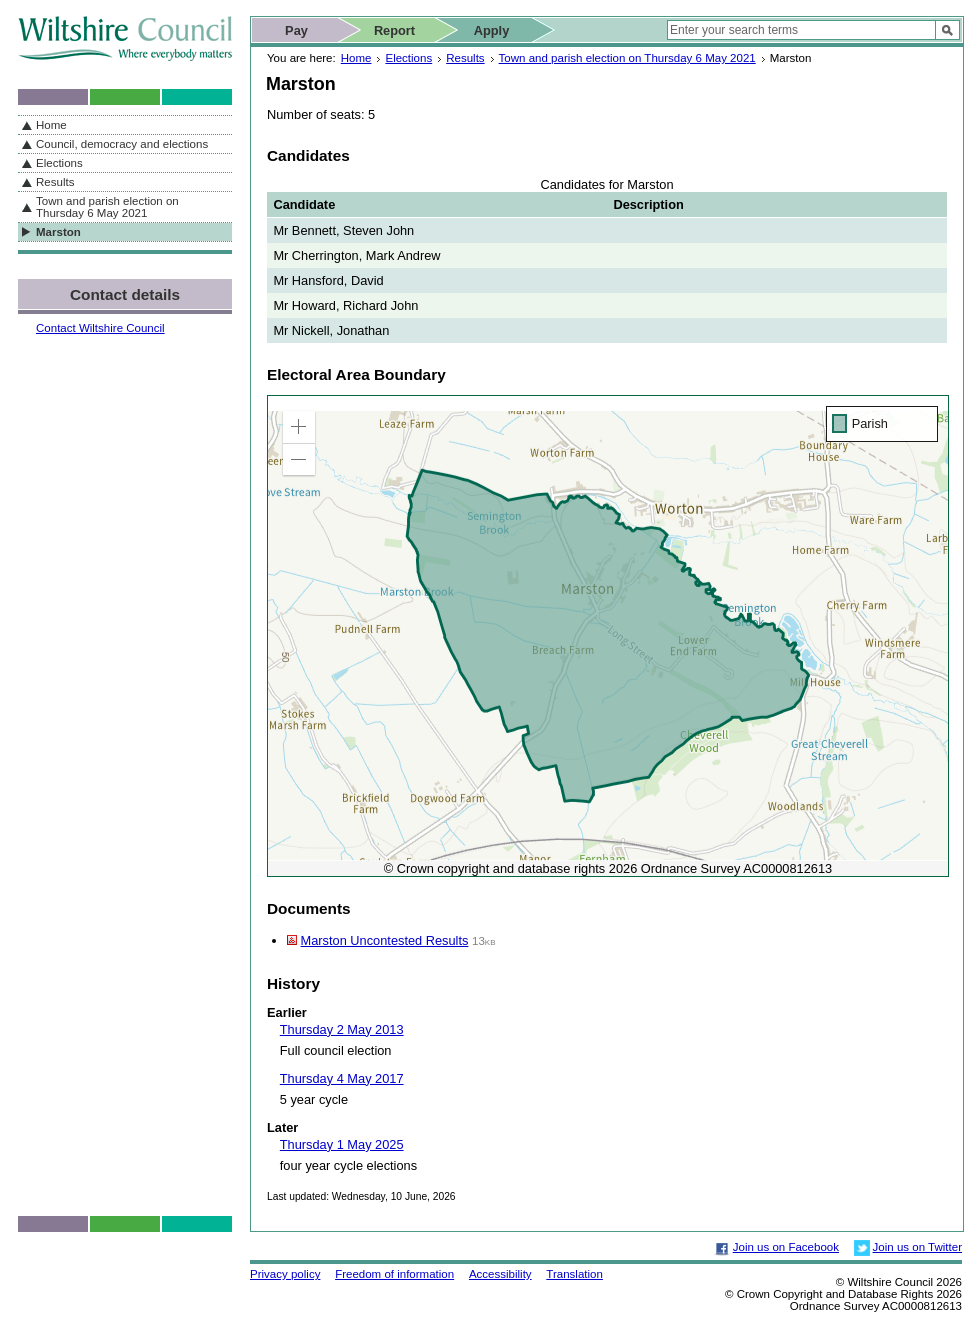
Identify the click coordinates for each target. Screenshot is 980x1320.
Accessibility (500, 1274)
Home (356, 58)
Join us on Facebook (786, 1247)
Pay (296, 30)
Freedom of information (394, 1274)
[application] (608, 636)
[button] (299, 427)
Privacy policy (285, 1274)
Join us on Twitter (917, 1247)
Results (465, 58)
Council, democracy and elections (122, 144)
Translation (574, 1274)
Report (394, 30)
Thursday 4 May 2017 (342, 1078)
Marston (58, 232)
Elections (408, 58)
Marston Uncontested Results (385, 940)
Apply (492, 30)
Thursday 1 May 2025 (342, 1144)
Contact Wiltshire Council (100, 328)
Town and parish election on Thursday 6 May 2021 (627, 58)
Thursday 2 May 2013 (342, 1029)
